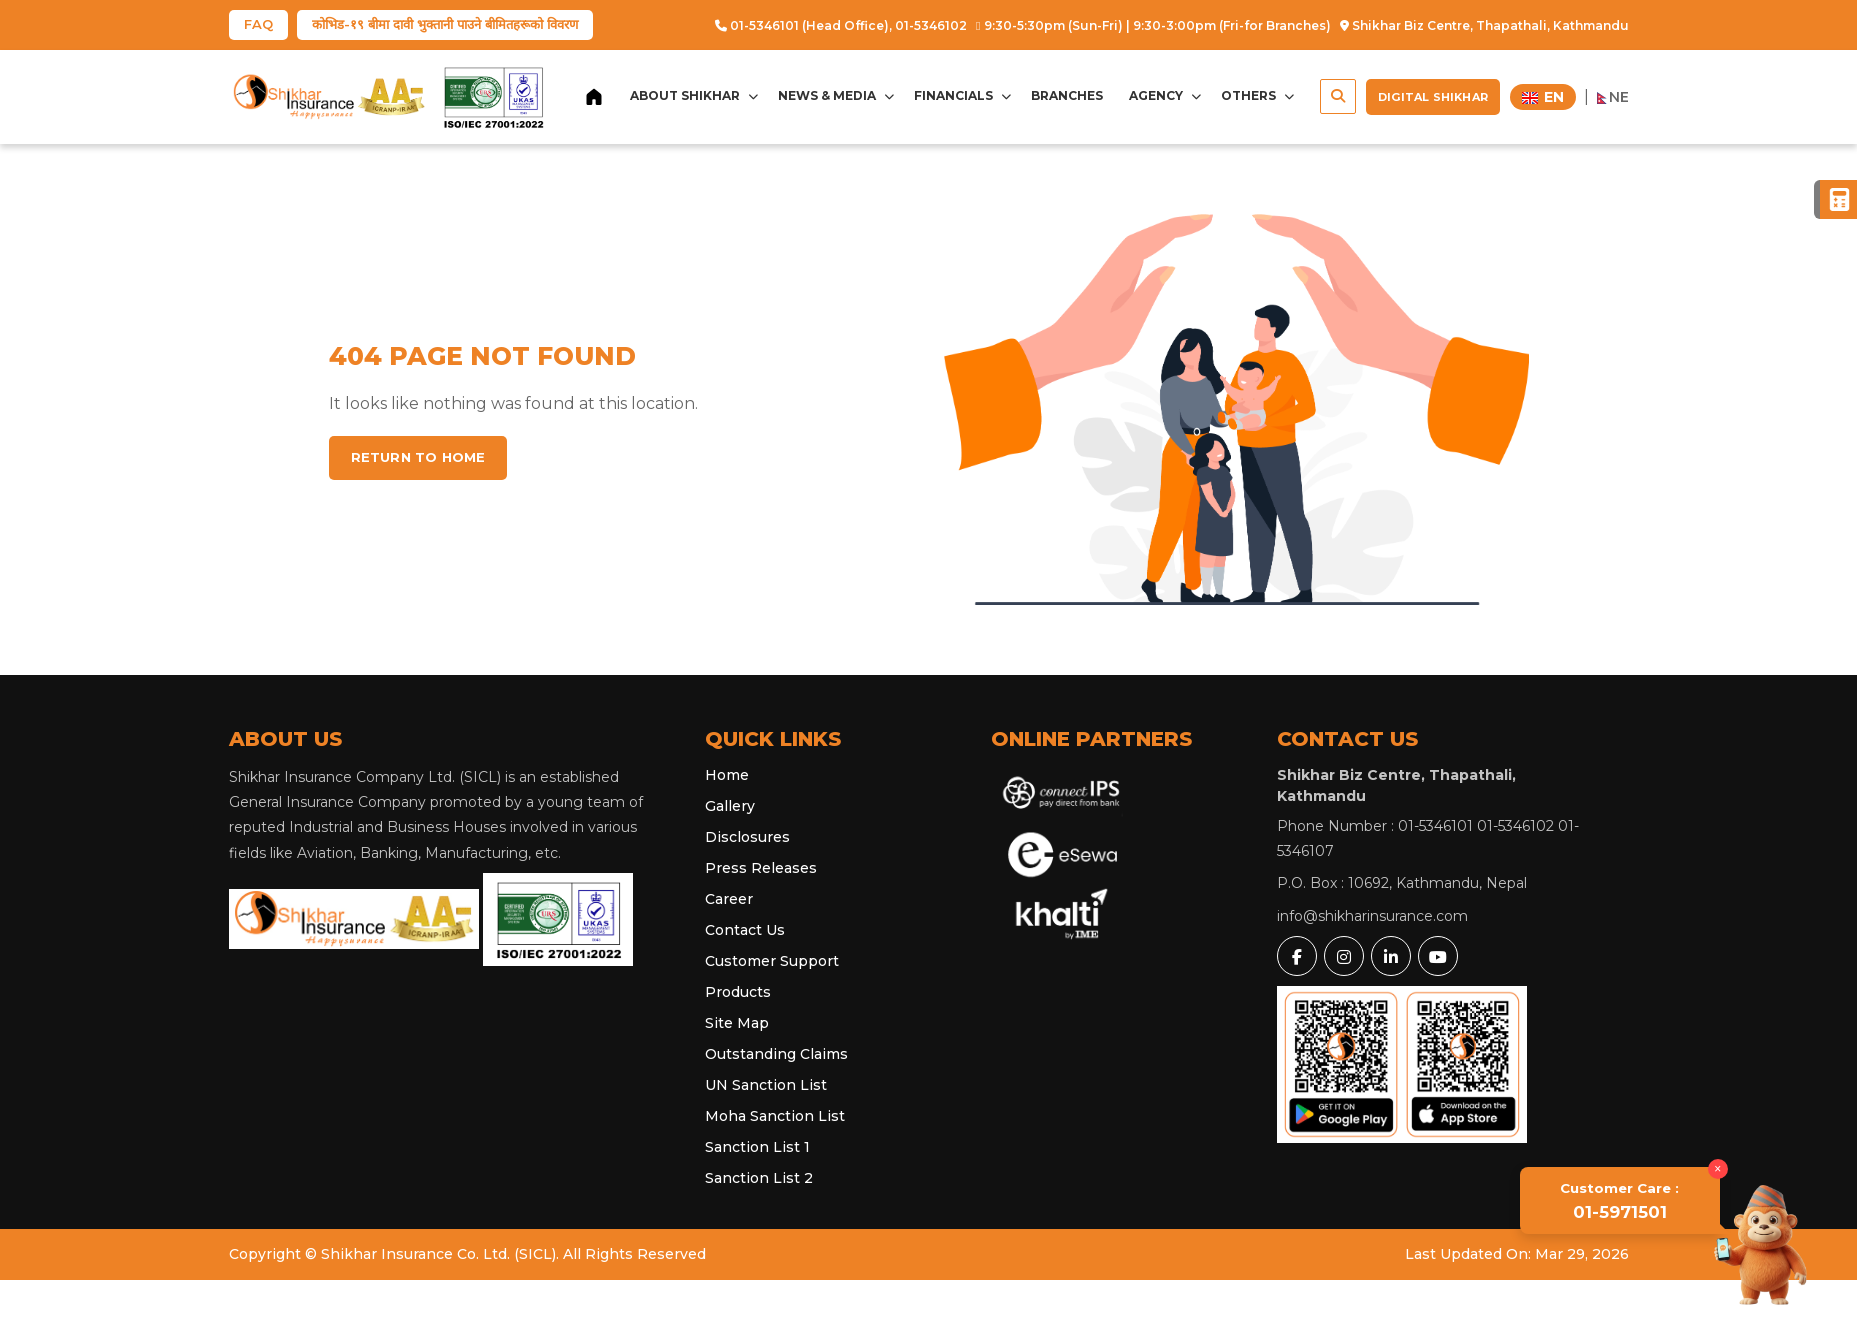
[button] (1338, 96)
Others (1257, 95)
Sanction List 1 (757, 1147)
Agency (1165, 95)
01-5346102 (931, 25)
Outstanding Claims (776, 1054)
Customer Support (772, 961)
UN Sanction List (766, 1085)
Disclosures (747, 837)
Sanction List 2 (759, 1178)
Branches (1067, 95)
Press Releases (761, 868)
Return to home (418, 457)
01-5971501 (1621, 1203)
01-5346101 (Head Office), (803, 25)
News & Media (836, 95)
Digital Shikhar (1433, 97)
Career (729, 899)
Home (727, 775)
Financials (962, 95)
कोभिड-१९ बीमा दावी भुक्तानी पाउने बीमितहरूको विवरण (445, 24)
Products (738, 992)
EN (1543, 97)
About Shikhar (694, 95)
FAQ (258, 24)
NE (1613, 97)
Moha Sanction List (775, 1116)
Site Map (737, 1023)
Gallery (730, 806)
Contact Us (745, 930)
